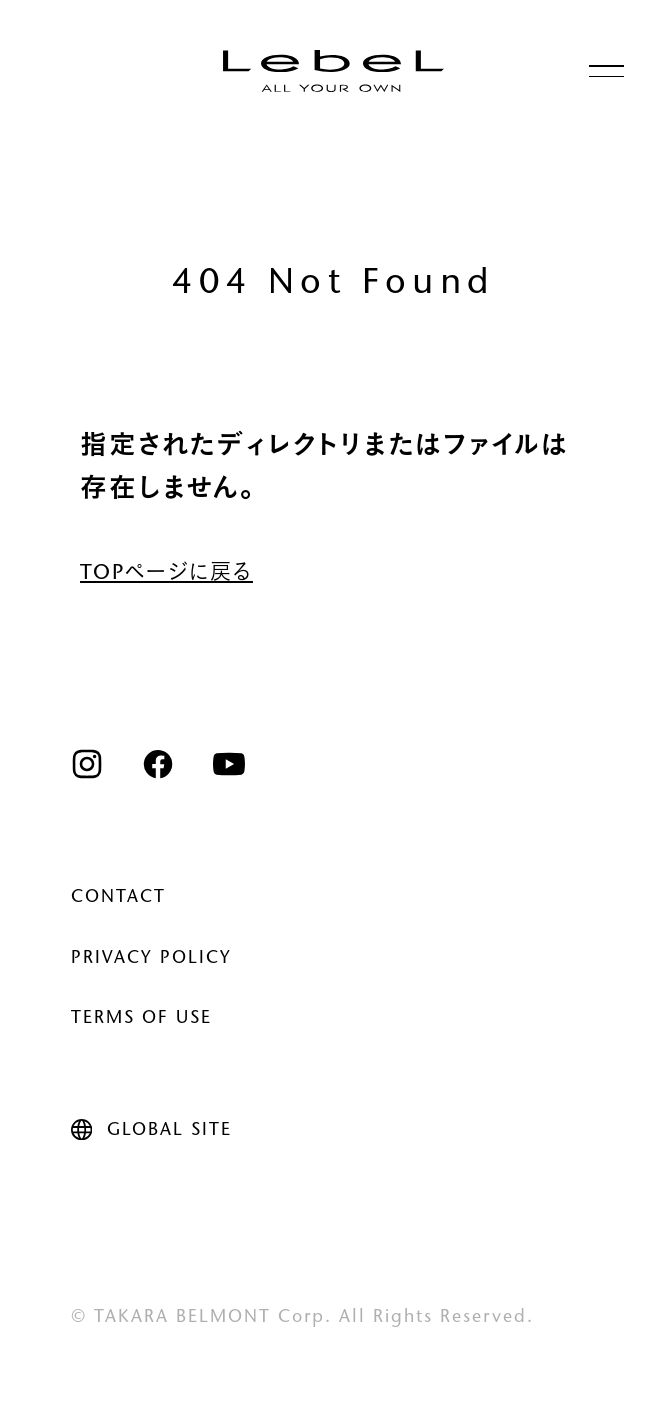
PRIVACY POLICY (151, 959)
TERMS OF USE (141, 1019)
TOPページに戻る (166, 574)
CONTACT (118, 898)
